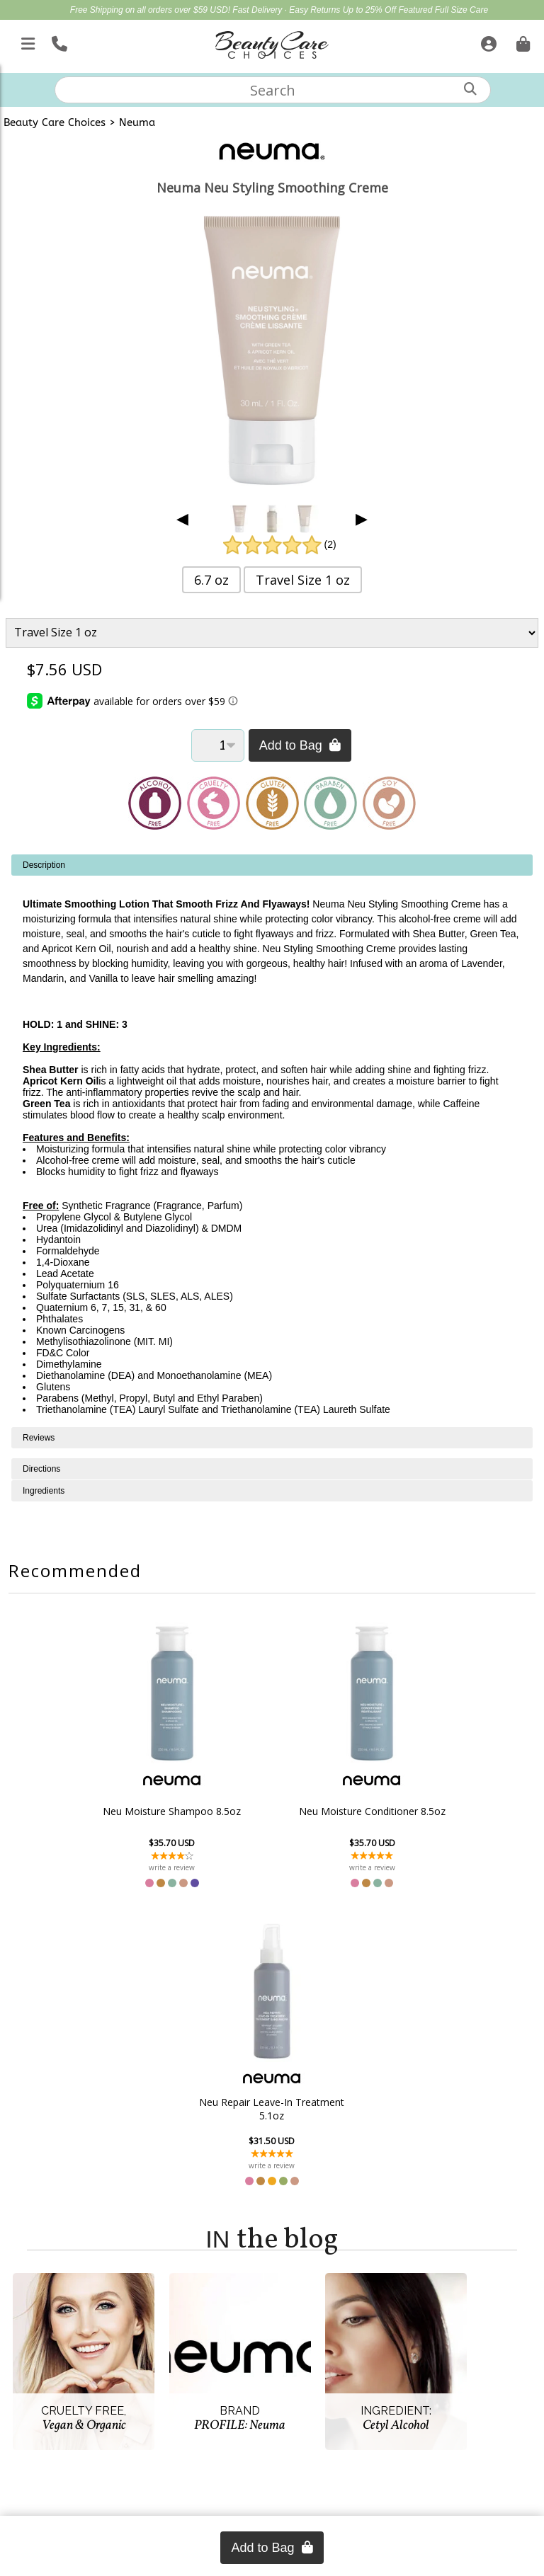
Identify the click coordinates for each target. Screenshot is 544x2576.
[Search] (470, 88)
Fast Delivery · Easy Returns (287, 10)
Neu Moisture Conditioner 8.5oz (272, 1810)
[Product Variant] (272, 632)
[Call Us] (57, 41)
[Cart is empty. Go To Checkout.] (521, 41)
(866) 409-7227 (271, 2486)
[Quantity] (217, 745)
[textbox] (273, 89)
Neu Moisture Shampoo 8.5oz (118, 1810)
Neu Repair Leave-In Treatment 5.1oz (425, 1810)
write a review (118, 1867)
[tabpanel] (272, 1140)
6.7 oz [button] (211, 579)
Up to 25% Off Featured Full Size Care (415, 10)
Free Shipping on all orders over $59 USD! (151, 10)
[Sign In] (487, 41)
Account (58, 2278)
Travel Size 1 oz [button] (303, 579)
